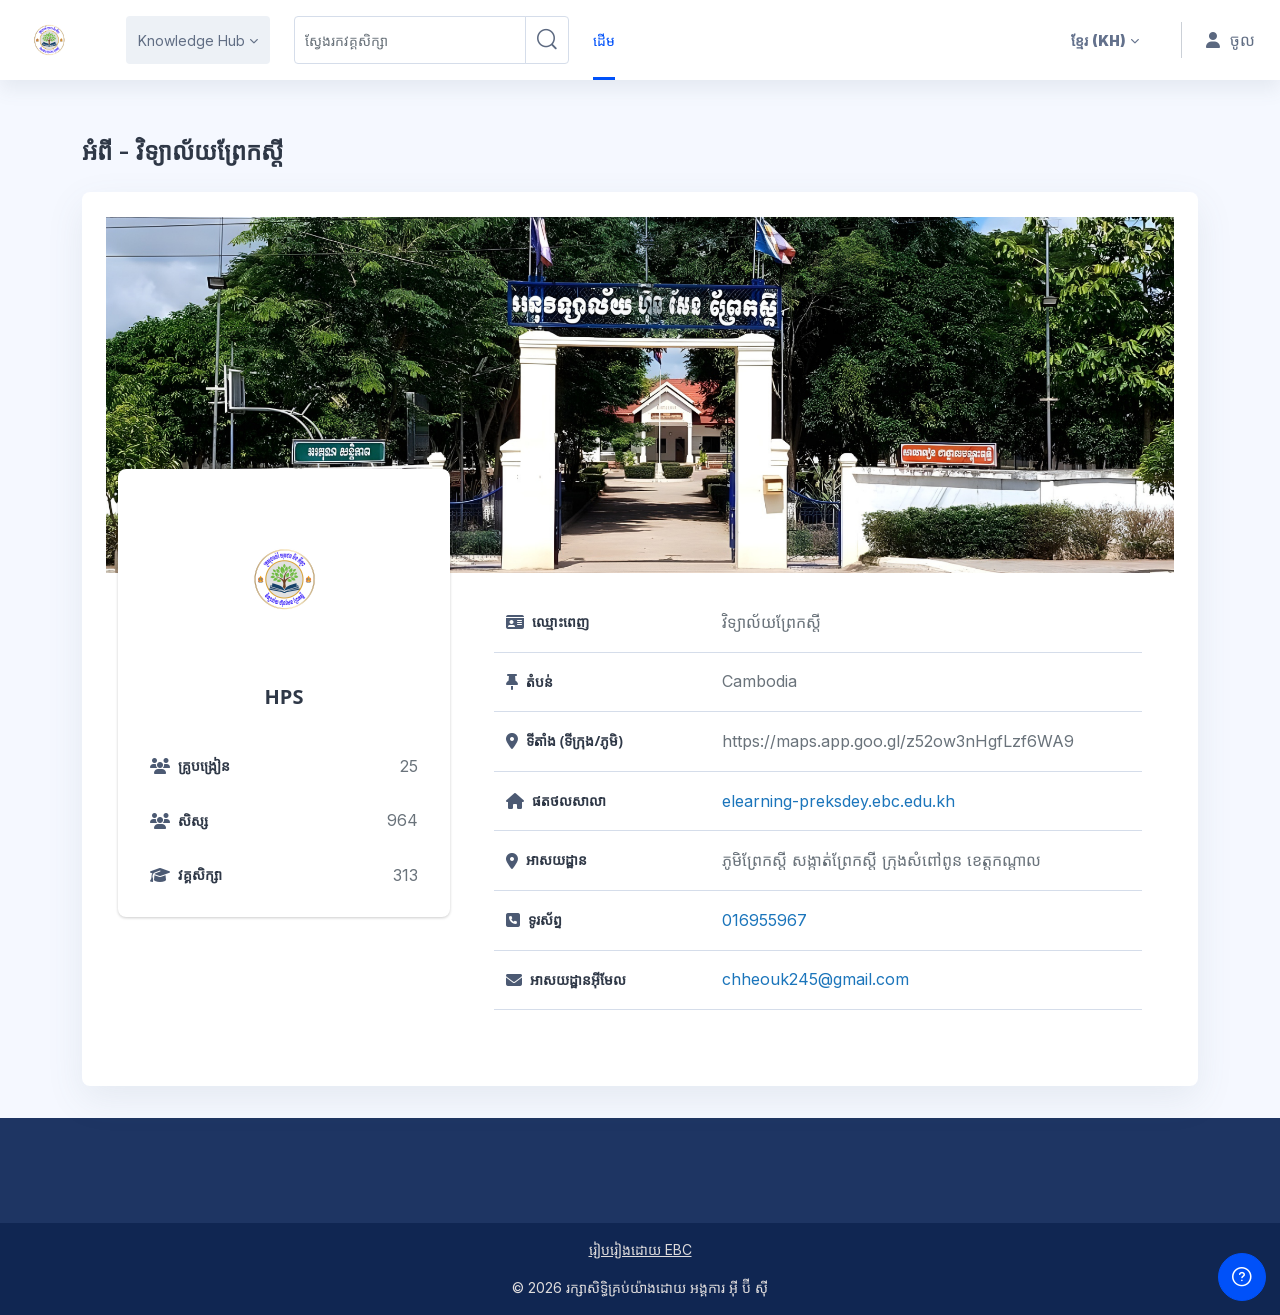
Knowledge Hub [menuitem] (191, 40)
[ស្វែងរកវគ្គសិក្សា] (410, 40)
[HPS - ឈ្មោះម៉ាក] (49, 40)
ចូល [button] (1230, 40)
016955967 (764, 920)
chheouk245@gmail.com (815, 979)
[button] (1105, 40)
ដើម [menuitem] (604, 40)
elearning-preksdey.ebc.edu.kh (838, 801)
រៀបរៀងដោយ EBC (640, 1249)
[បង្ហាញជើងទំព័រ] (1242, 1277)
